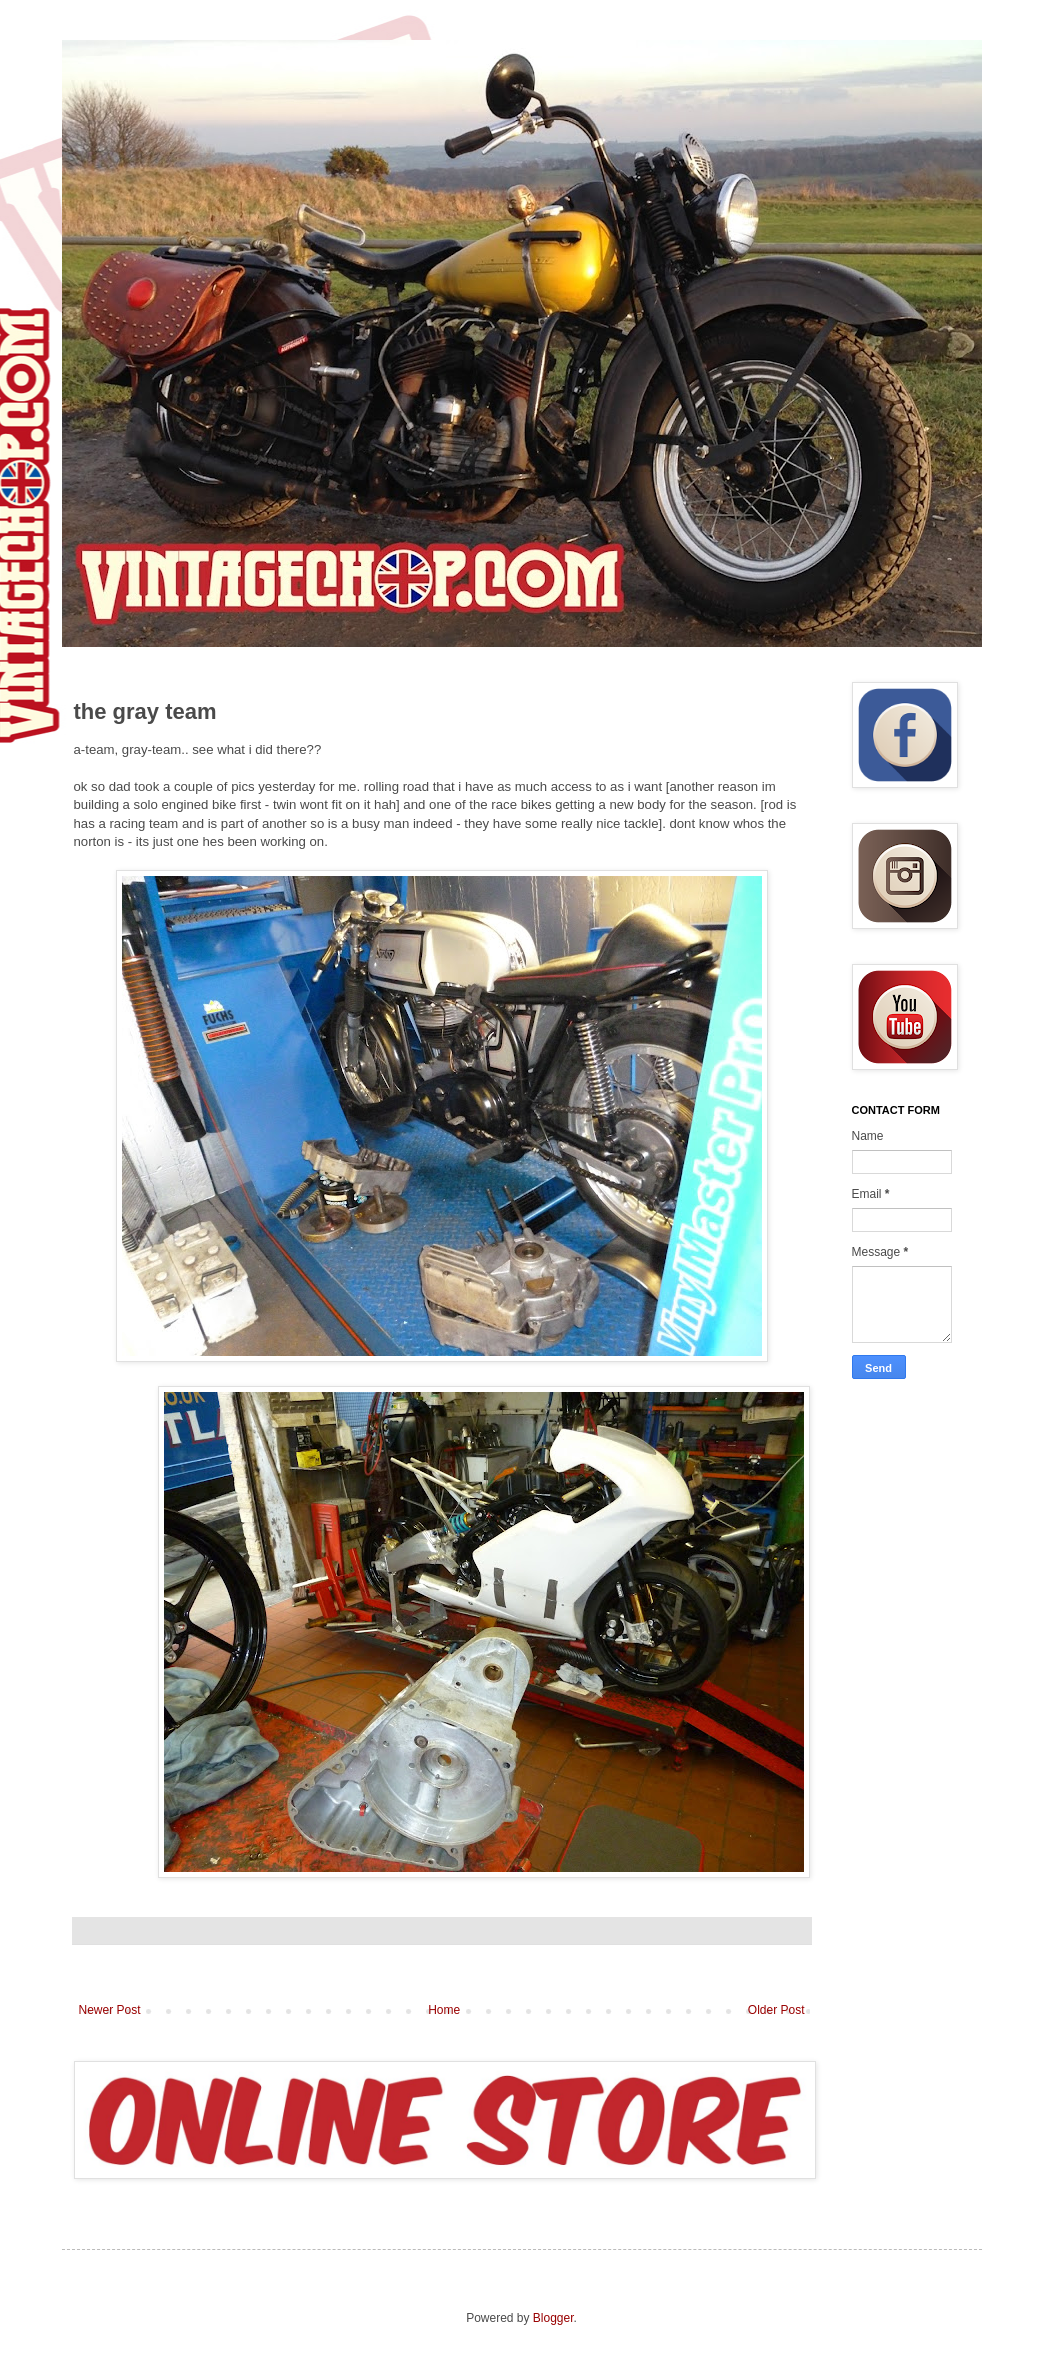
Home (444, 2010)
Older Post (776, 2010)
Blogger (553, 2318)
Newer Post (110, 2010)
